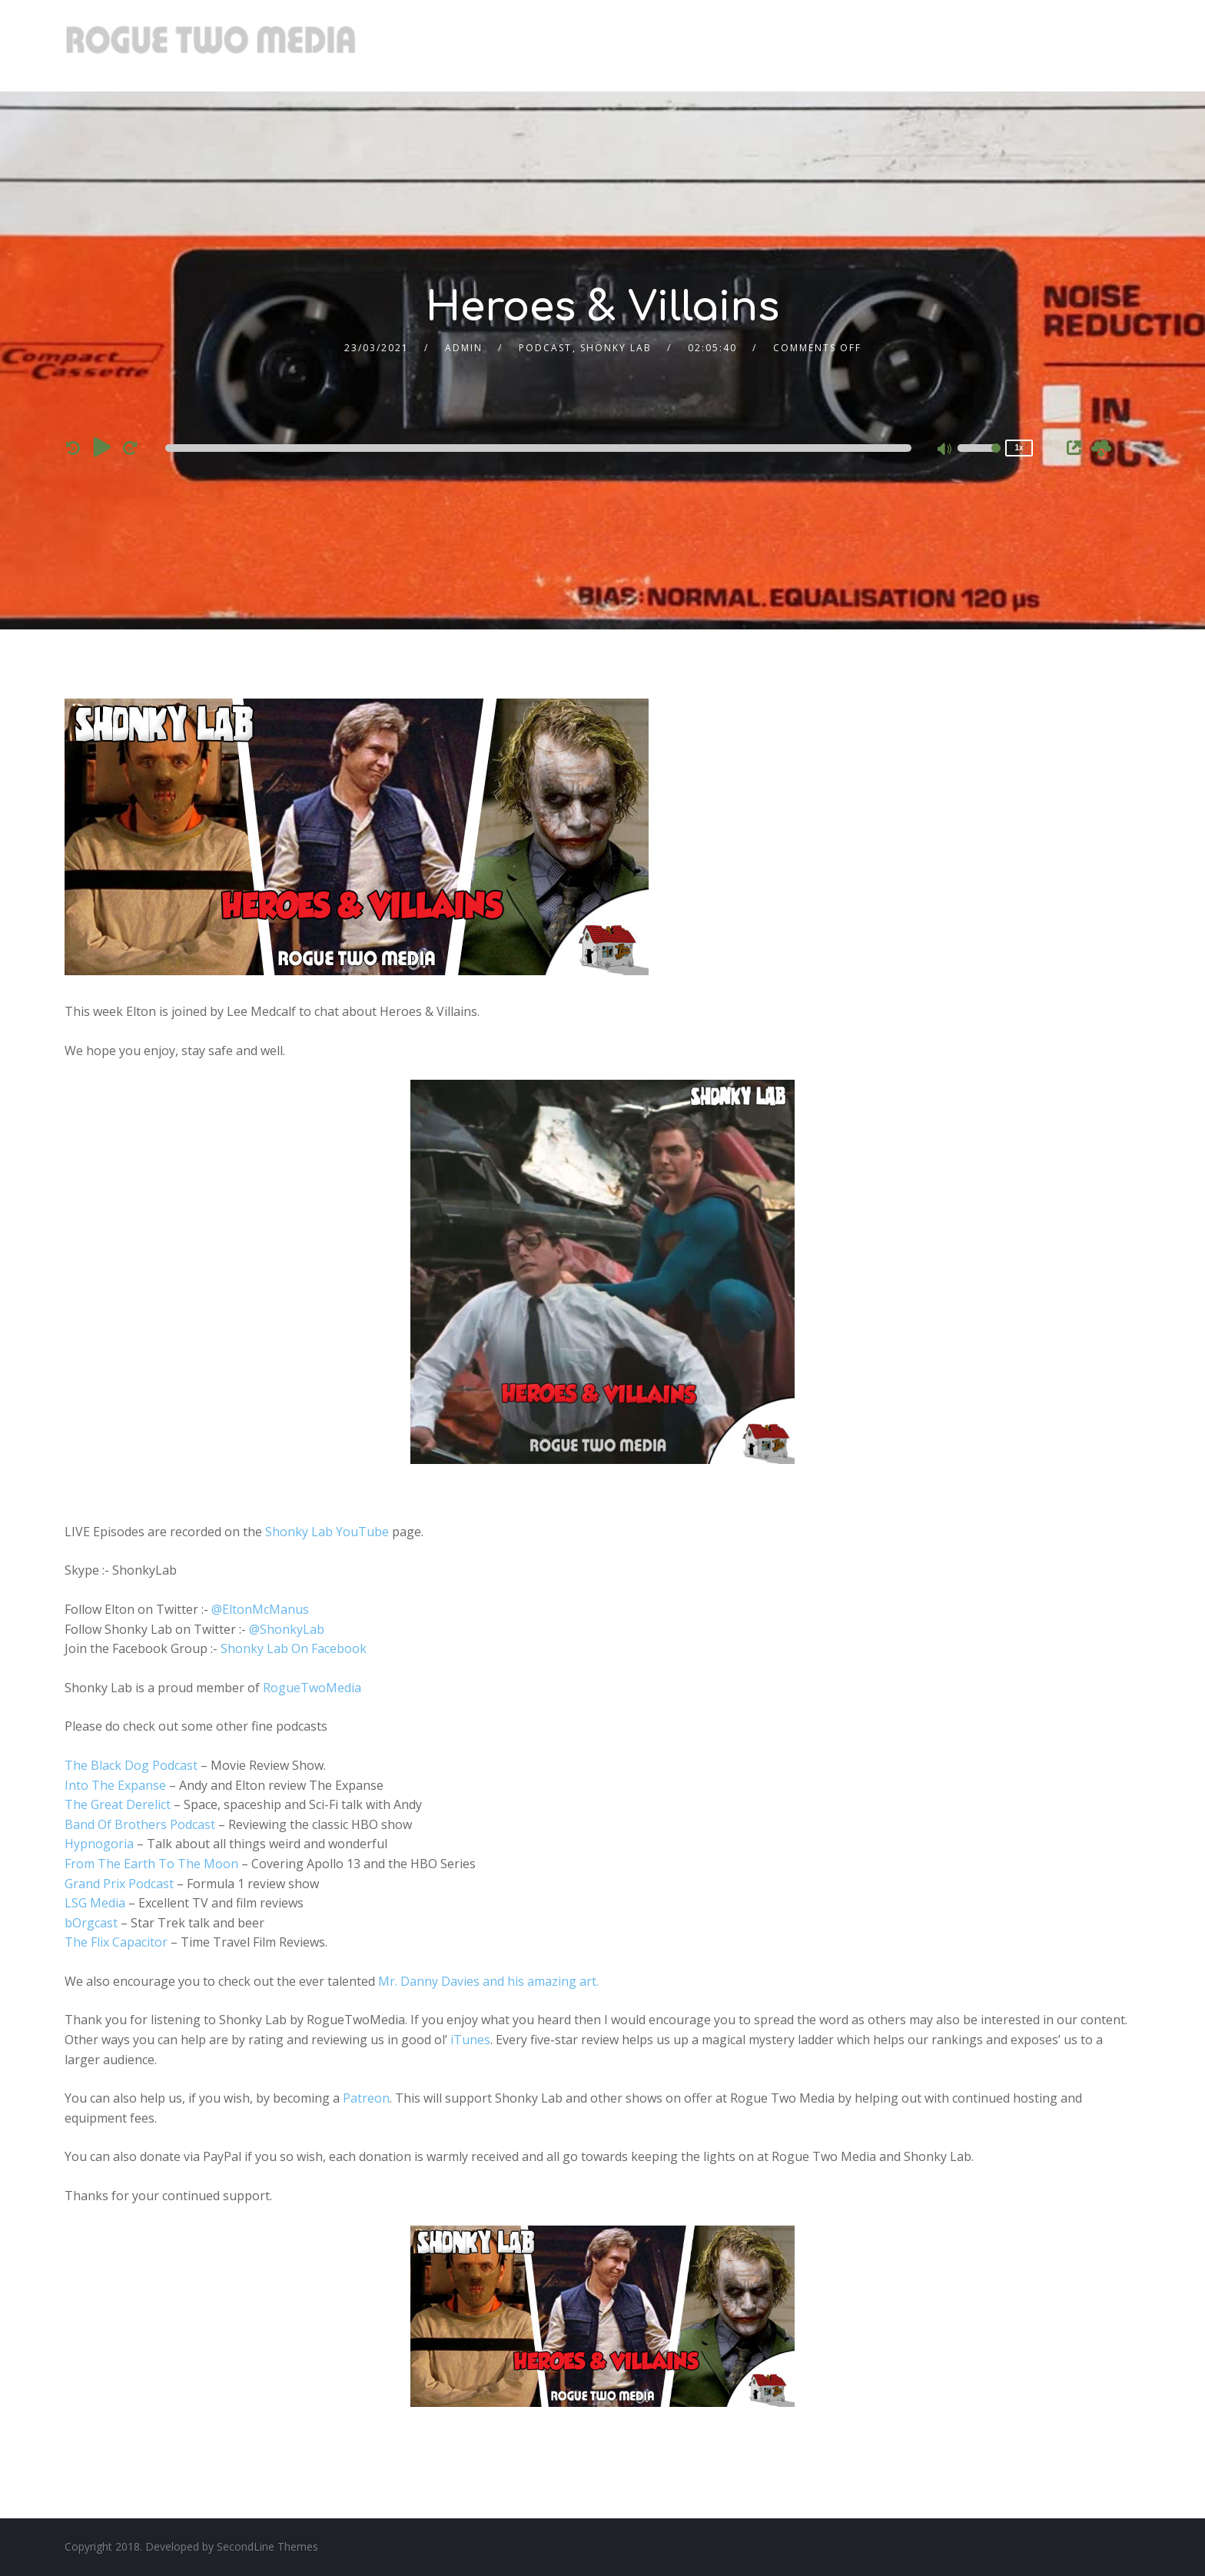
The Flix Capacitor (116, 1942)
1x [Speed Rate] (1018, 447)
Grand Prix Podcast (119, 1883)
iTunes (470, 2039)
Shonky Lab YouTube (327, 1531)
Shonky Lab (616, 347)
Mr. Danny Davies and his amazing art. (488, 1981)
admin (464, 347)
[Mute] (945, 450)
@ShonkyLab (286, 1629)
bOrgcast (91, 1922)
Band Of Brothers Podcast (140, 1824)
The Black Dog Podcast (131, 1765)
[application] (541, 448)
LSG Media (95, 1902)
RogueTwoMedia (312, 1687)
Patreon (366, 2098)
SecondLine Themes (267, 2546)
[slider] (538, 448)
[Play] (103, 447)
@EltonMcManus (260, 1609)
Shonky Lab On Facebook (294, 1648)
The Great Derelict (118, 1804)
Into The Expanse (115, 1785)
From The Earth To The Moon (151, 1863)
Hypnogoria (99, 1843)
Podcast (545, 347)
